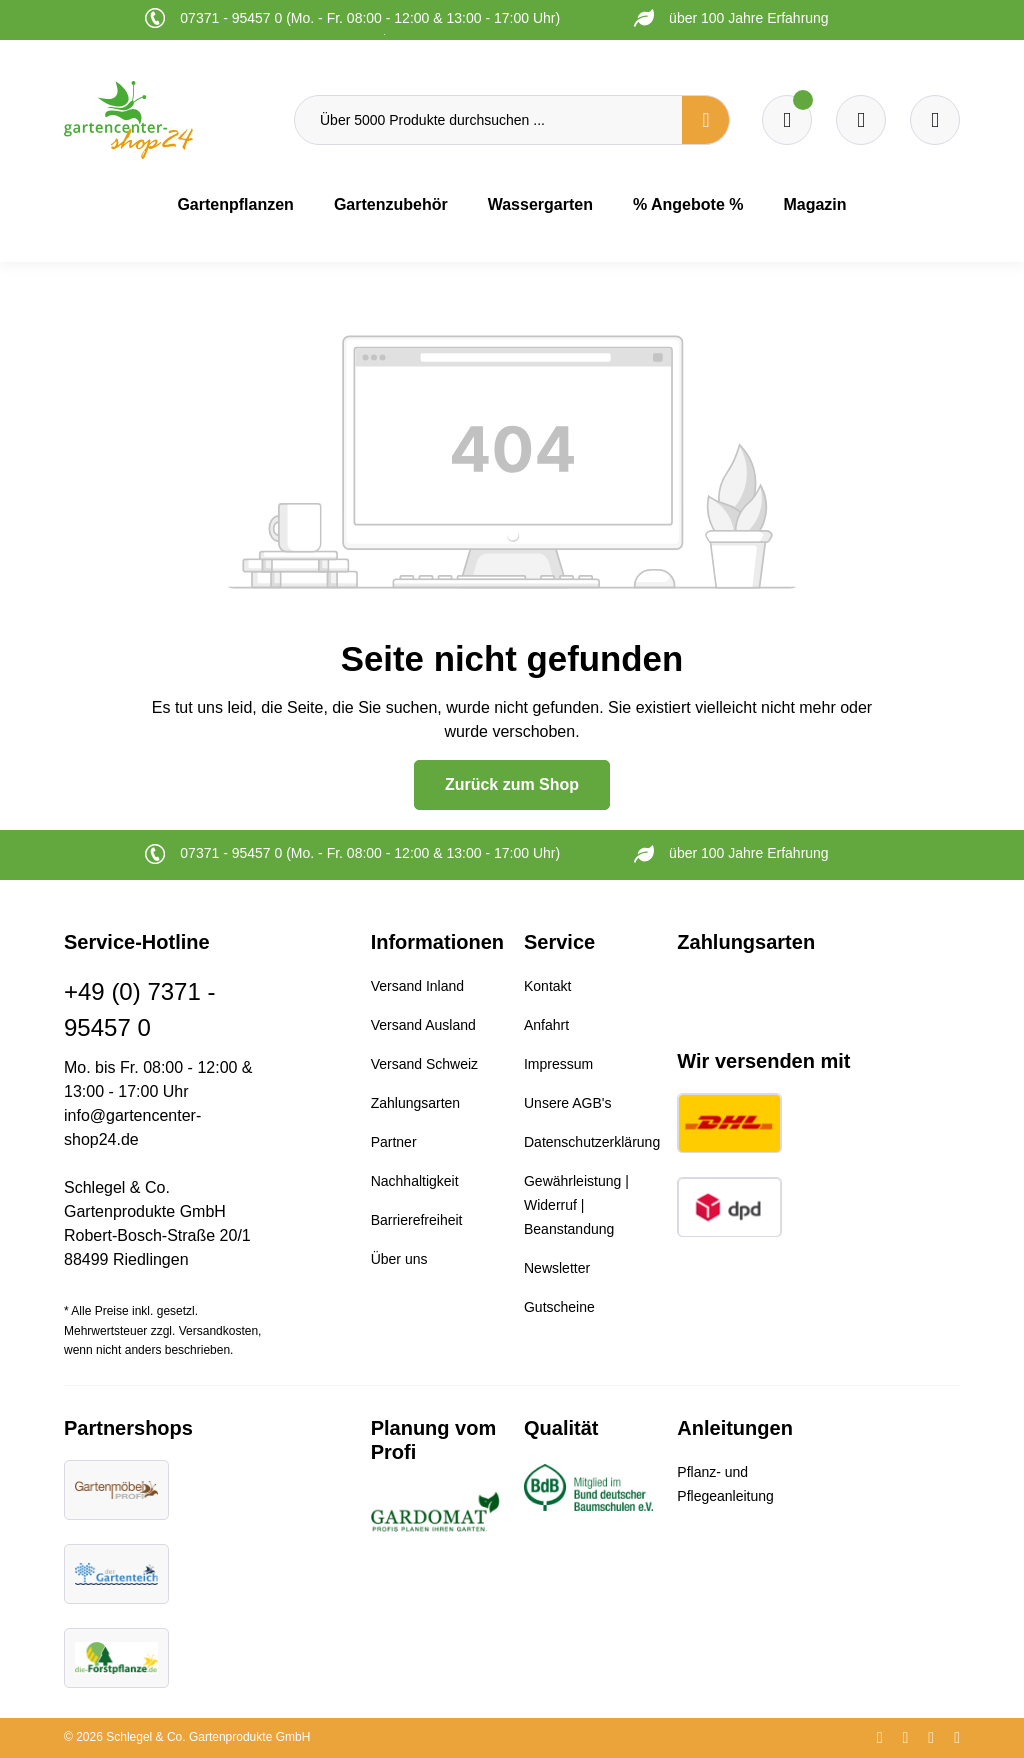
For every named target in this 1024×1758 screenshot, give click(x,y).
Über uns (399, 1259)
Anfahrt (546, 1025)
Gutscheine (559, 1307)
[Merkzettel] (787, 120)
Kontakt (547, 986)
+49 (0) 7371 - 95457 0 (139, 1009)
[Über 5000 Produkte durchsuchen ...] (488, 120)
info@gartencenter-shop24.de (132, 1127)
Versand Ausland (423, 1025)
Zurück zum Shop (512, 784)
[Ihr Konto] (935, 120)
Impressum (558, 1064)
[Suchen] (706, 120)
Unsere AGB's (568, 1103)
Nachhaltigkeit (415, 1181)
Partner (394, 1142)
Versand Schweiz (424, 1064)
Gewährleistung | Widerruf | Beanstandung (576, 1205)
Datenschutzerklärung (592, 1142)
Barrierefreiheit (417, 1220)
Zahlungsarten (416, 1103)
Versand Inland (417, 986)
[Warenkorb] (861, 120)
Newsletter (557, 1268)
